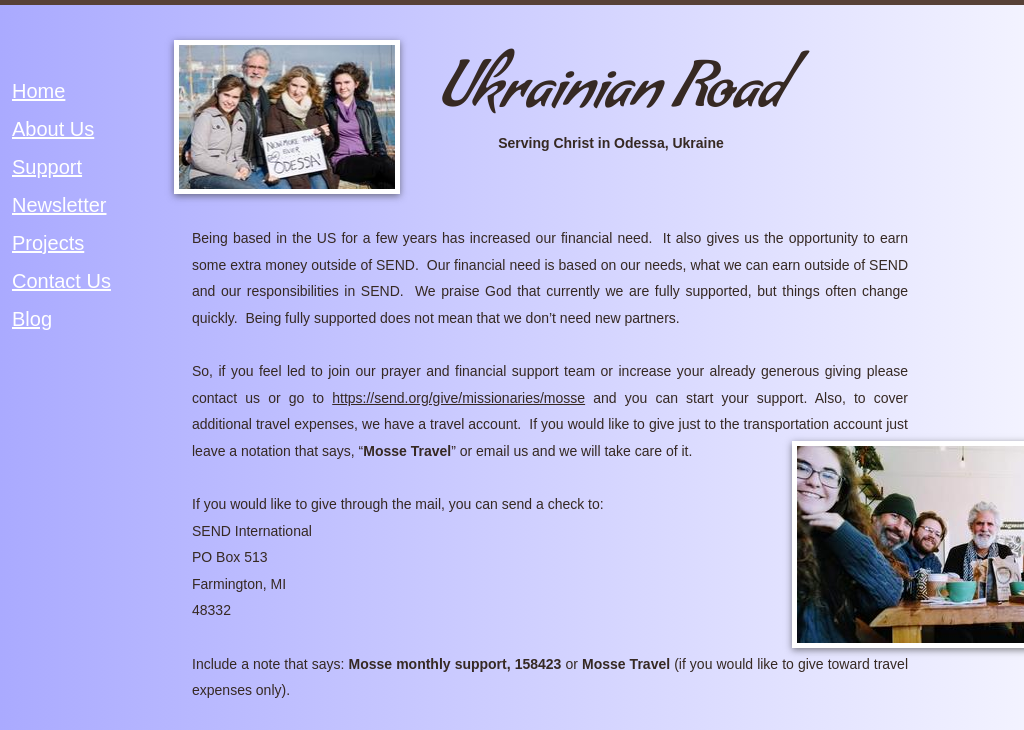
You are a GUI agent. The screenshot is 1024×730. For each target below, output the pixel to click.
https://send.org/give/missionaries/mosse (458, 398)
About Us (53, 129)
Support (47, 167)
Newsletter (59, 205)
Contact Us (61, 281)
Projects (48, 243)
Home (38, 91)
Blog (32, 319)
